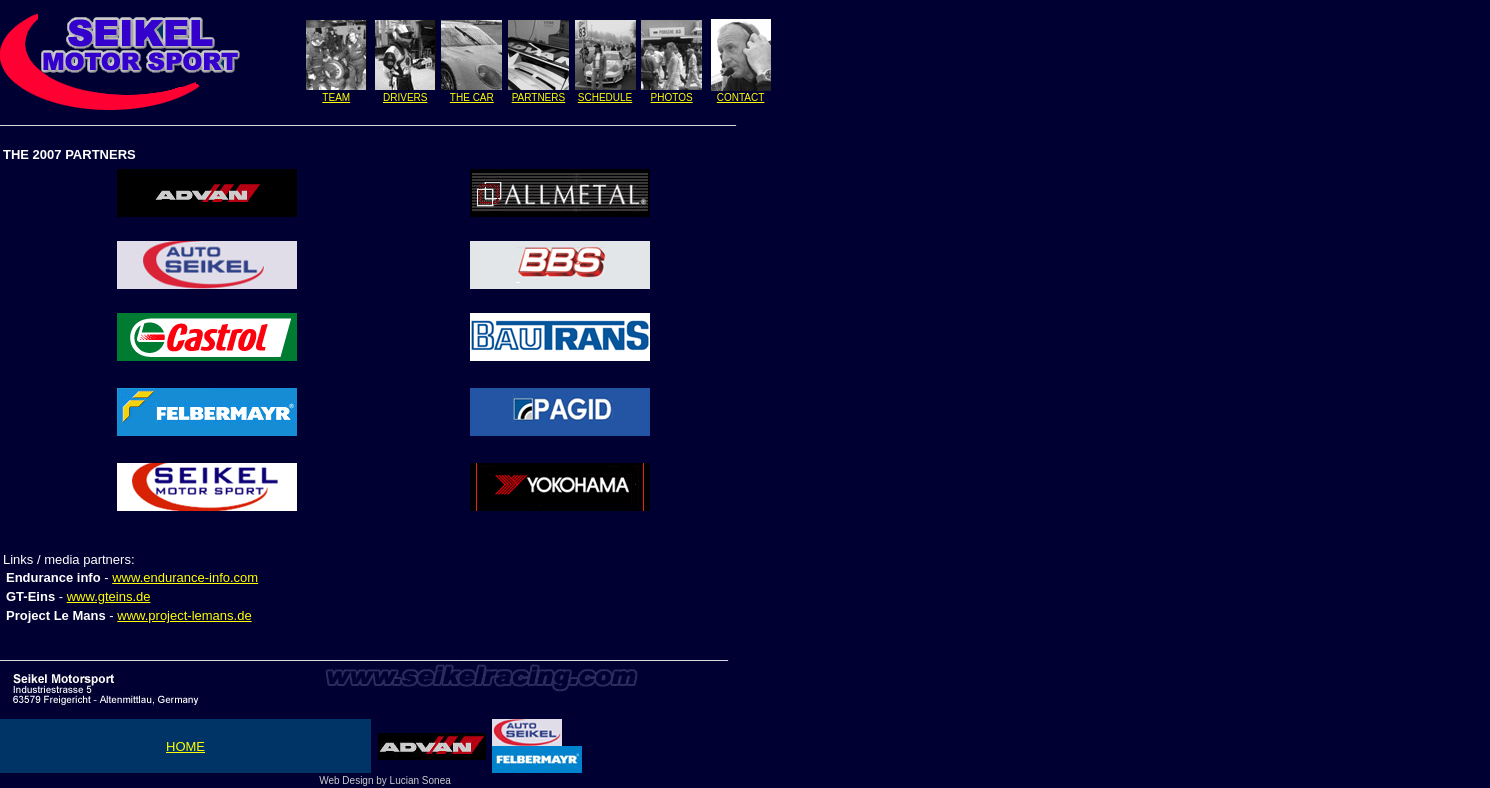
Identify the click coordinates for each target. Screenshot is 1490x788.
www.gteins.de (109, 596)
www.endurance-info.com (185, 577)
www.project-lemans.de (184, 615)
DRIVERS (405, 97)
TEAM (336, 97)
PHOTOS (672, 97)
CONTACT (741, 97)
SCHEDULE (605, 97)
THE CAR (472, 97)
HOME (185, 746)
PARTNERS (539, 97)
